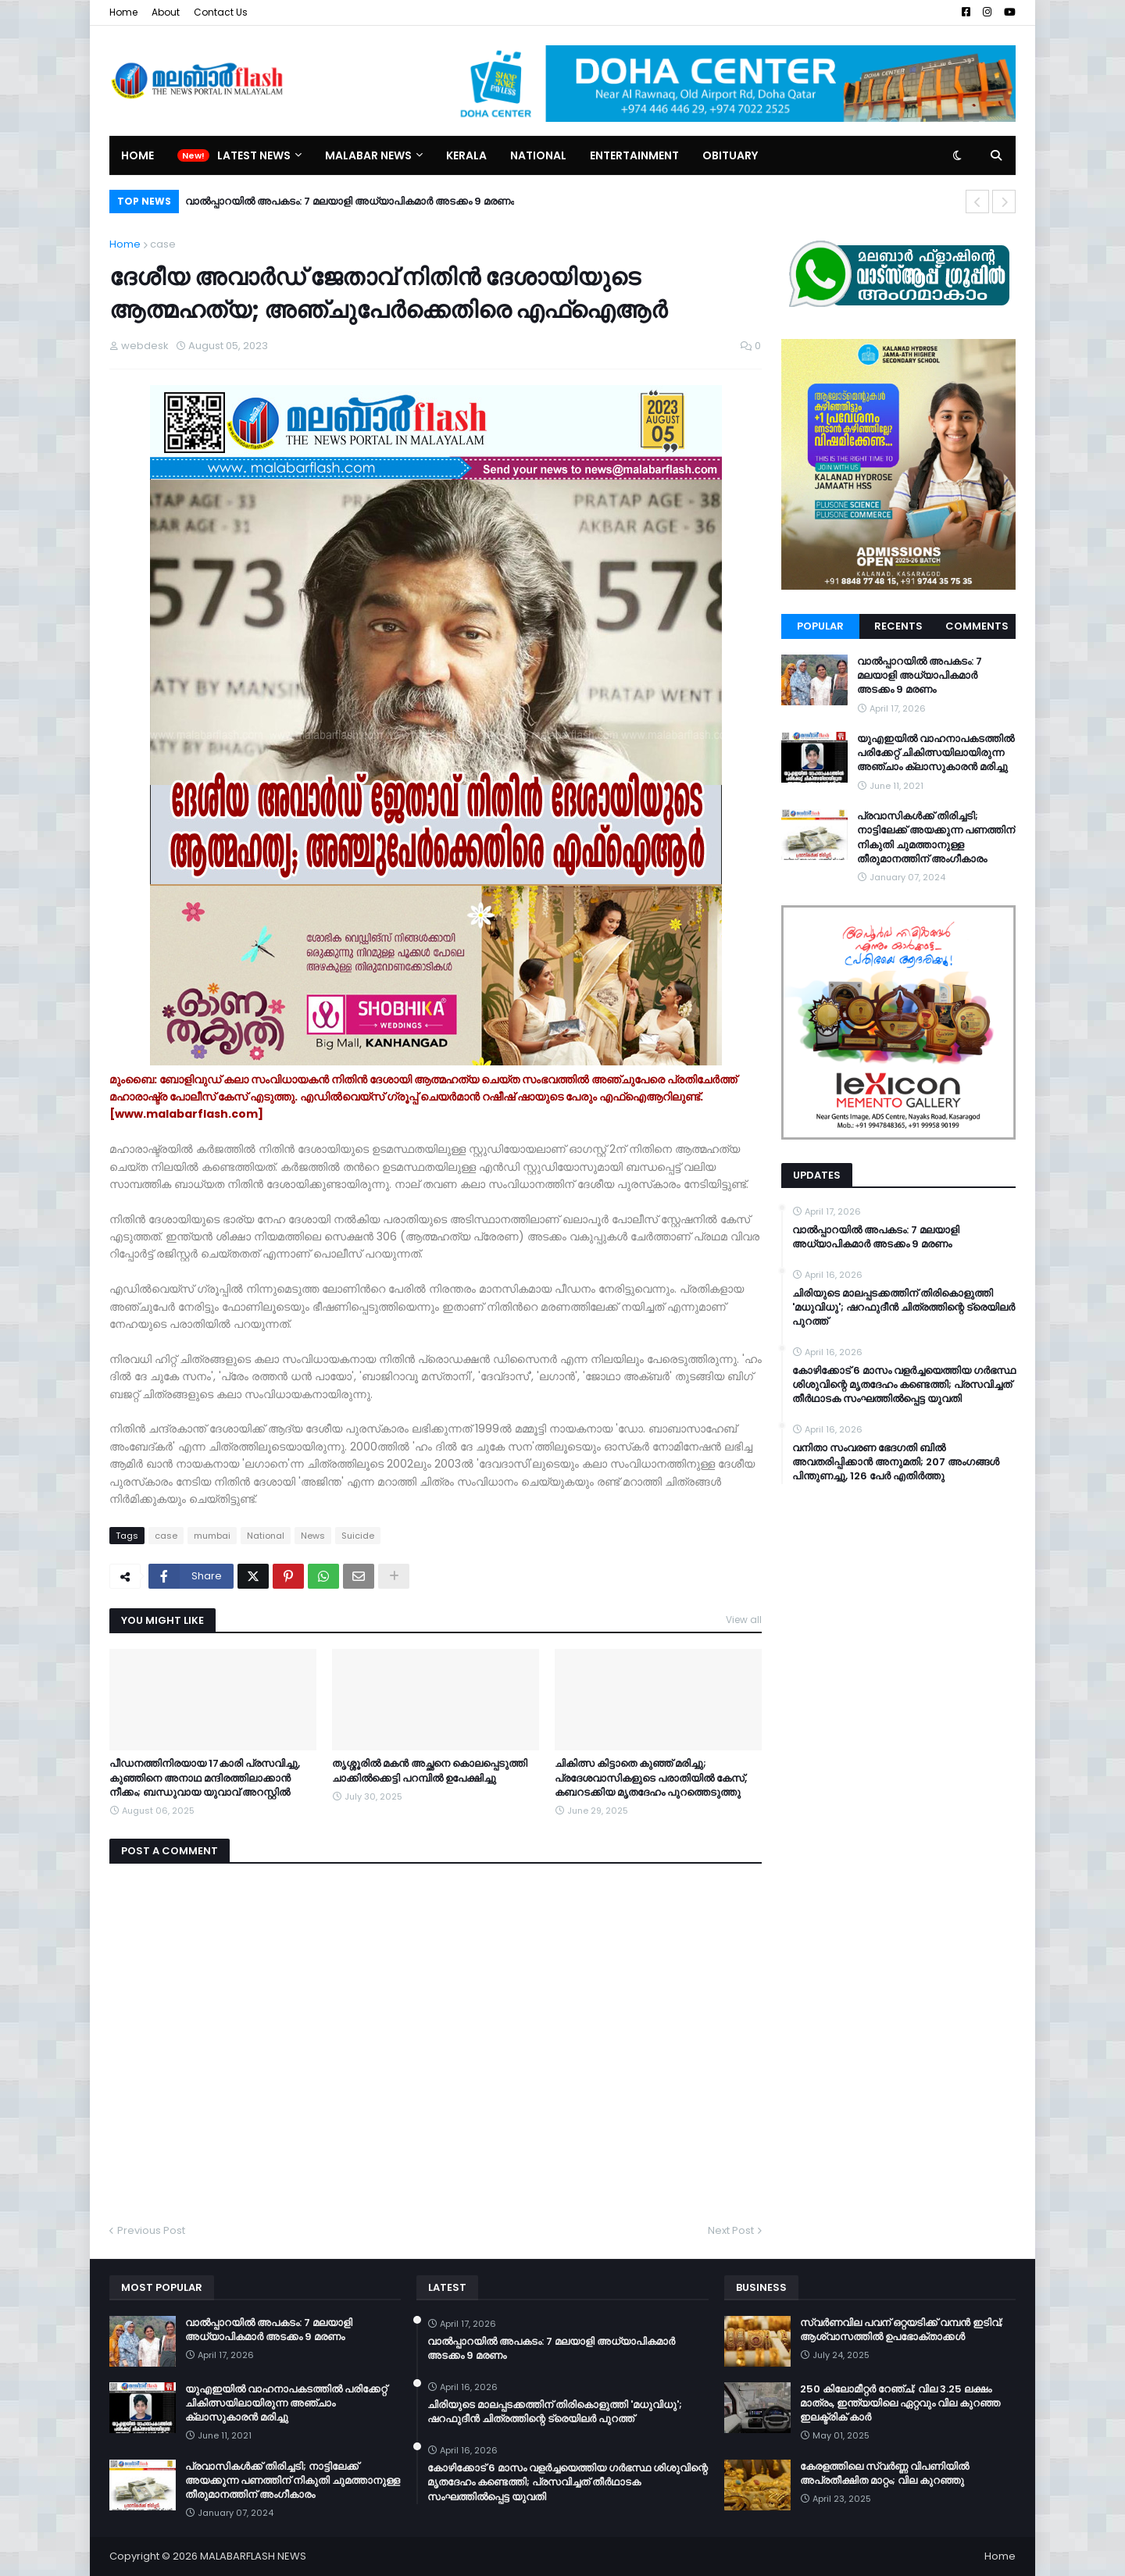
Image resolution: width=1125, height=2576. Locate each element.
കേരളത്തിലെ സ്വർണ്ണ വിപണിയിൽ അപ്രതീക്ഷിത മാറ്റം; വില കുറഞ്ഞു (884, 2474)
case (163, 244)
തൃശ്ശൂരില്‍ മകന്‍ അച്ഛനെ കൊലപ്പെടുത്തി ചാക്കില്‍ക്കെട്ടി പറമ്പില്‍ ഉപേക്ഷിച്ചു (429, 1771)
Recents (898, 626)
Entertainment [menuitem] (634, 155)
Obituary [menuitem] (730, 155)
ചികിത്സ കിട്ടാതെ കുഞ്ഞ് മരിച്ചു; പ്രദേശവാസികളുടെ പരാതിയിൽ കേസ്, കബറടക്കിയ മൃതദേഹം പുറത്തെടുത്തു (651, 1778)
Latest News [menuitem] (254, 155)
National (265, 1535)
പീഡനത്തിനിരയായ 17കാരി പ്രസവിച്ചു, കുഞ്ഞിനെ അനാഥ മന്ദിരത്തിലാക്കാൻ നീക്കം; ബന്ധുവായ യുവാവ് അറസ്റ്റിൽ (204, 1778)
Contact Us (221, 12)
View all (744, 1619)
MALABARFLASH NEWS (253, 2556)
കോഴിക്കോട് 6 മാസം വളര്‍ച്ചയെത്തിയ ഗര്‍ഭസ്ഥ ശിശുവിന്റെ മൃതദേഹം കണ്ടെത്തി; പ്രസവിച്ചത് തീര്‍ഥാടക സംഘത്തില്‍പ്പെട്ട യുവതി (904, 1385)
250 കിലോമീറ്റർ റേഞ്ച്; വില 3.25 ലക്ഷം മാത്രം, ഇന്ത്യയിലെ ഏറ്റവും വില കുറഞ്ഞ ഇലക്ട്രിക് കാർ (900, 2403)
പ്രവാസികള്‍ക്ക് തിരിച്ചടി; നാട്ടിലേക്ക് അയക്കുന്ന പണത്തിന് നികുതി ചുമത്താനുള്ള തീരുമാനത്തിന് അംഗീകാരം (936, 837)
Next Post (731, 2230)
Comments (977, 626)
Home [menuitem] (137, 155)
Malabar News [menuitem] (368, 155)
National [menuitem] (538, 155)
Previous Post (151, 2230)
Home (123, 12)
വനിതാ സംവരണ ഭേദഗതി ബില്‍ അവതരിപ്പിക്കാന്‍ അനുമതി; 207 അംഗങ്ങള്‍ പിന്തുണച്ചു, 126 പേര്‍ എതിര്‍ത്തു (895, 1462)
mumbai (212, 1535)
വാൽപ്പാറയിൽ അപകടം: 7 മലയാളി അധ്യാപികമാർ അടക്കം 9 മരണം (349, 201)
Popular (820, 626)
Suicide (357, 1535)
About (166, 12)
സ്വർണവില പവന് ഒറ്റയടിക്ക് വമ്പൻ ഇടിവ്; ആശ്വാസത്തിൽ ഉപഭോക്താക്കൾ (901, 2330)
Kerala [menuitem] (466, 155)
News (313, 1535)
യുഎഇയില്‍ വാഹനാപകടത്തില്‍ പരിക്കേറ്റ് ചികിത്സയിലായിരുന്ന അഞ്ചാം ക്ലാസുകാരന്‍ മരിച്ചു (935, 753)
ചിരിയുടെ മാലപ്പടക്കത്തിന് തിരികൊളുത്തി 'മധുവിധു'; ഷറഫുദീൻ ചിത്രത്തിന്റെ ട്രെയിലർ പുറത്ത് (903, 1307)
